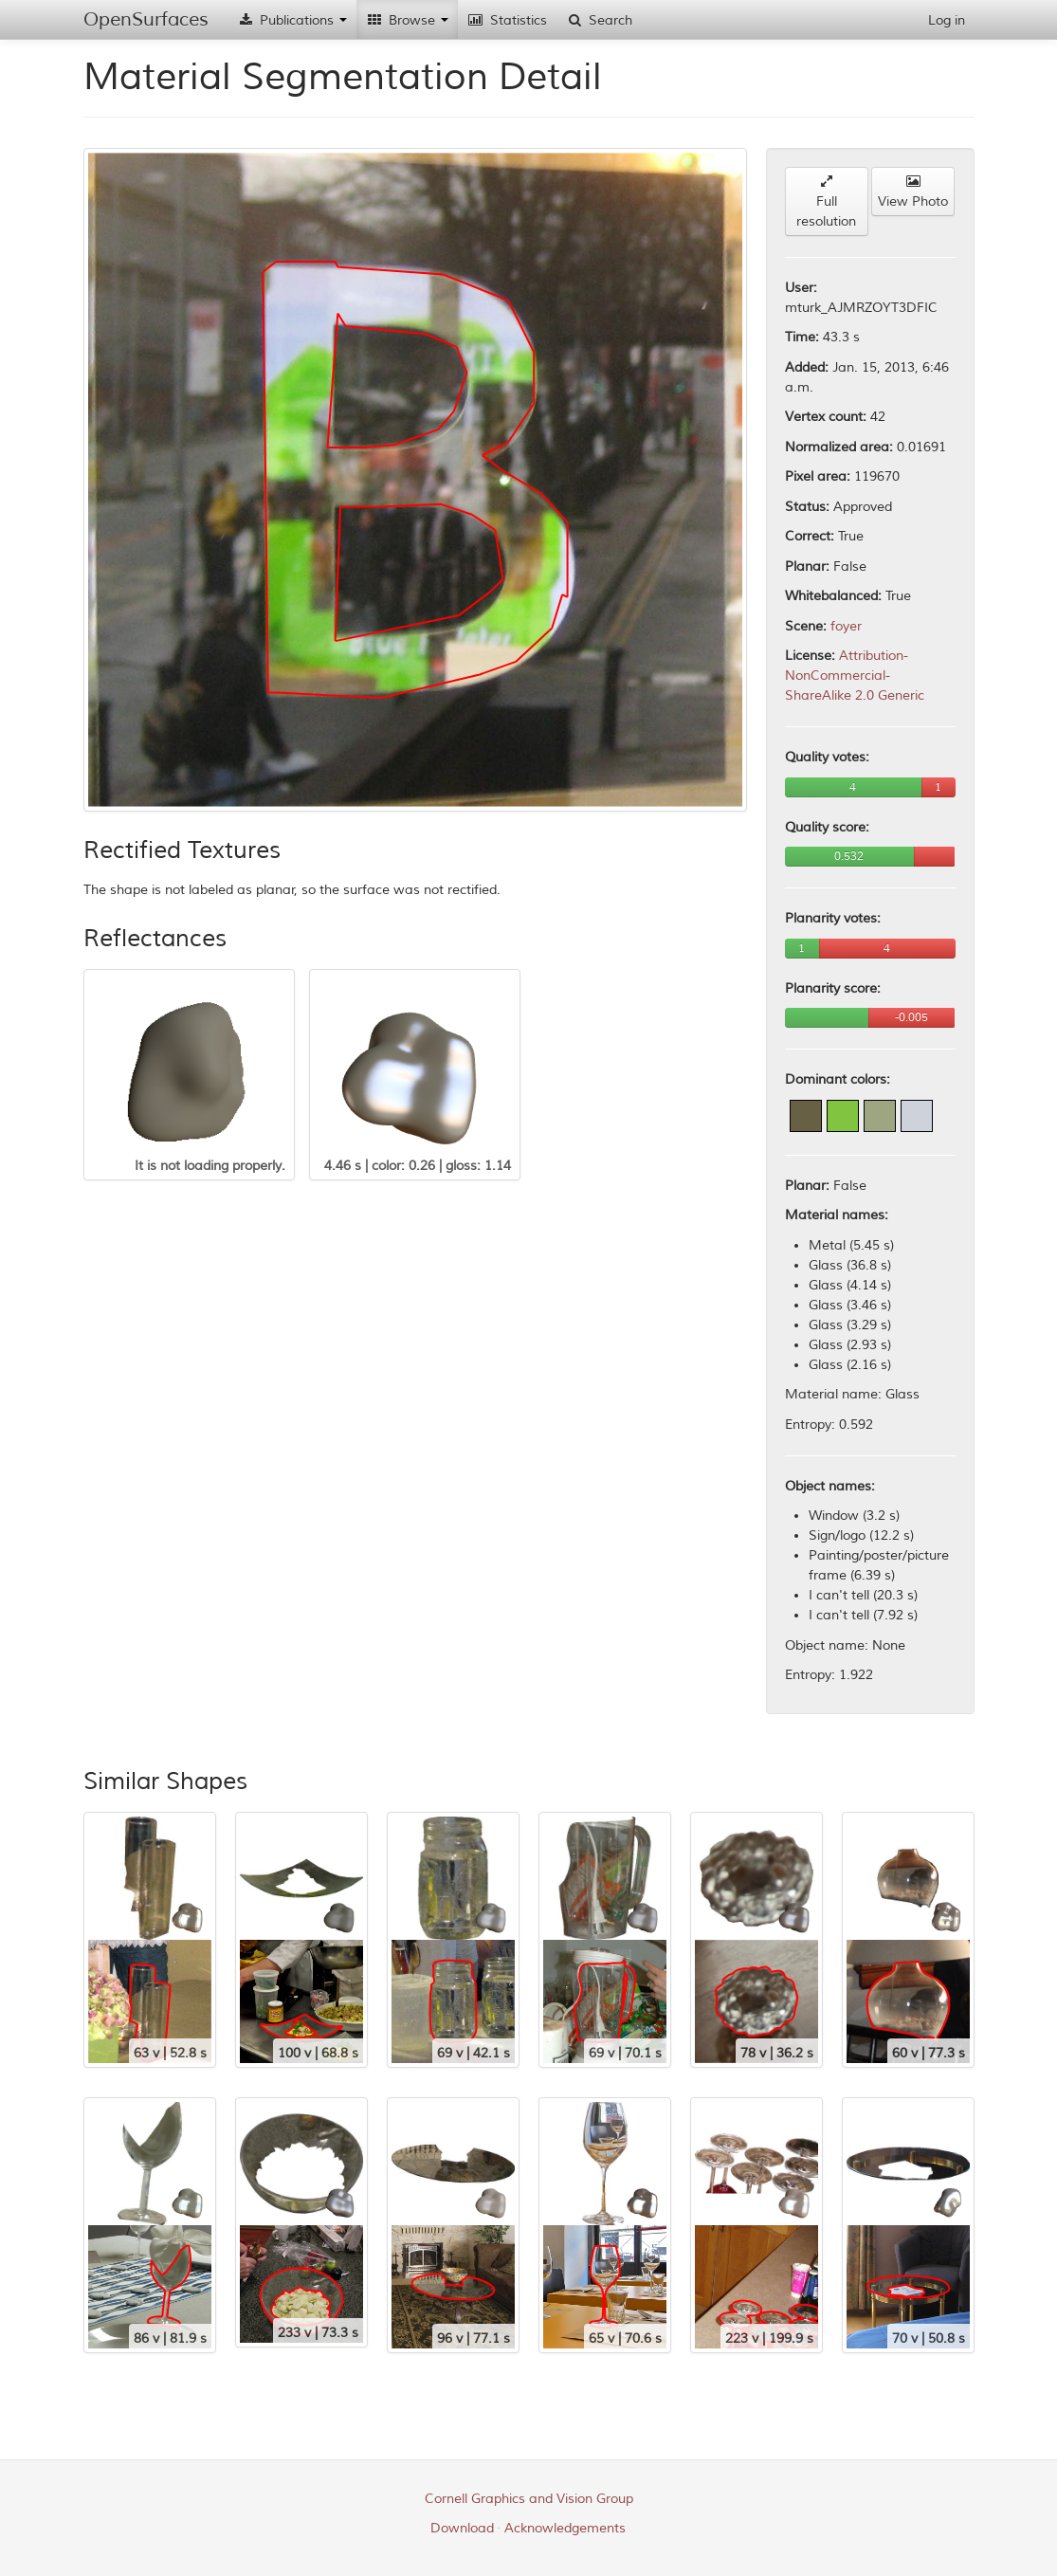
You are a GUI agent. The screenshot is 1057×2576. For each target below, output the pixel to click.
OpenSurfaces (146, 19)
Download (462, 2528)
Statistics (507, 20)
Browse (407, 20)
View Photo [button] (913, 192)
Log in (946, 20)
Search (599, 20)
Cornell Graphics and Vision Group (529, 2499)
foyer (846, 626)
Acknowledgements (565, 2528)
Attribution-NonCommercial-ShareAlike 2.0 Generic (854, 675)
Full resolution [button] (826, 201)
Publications (292, 20)
